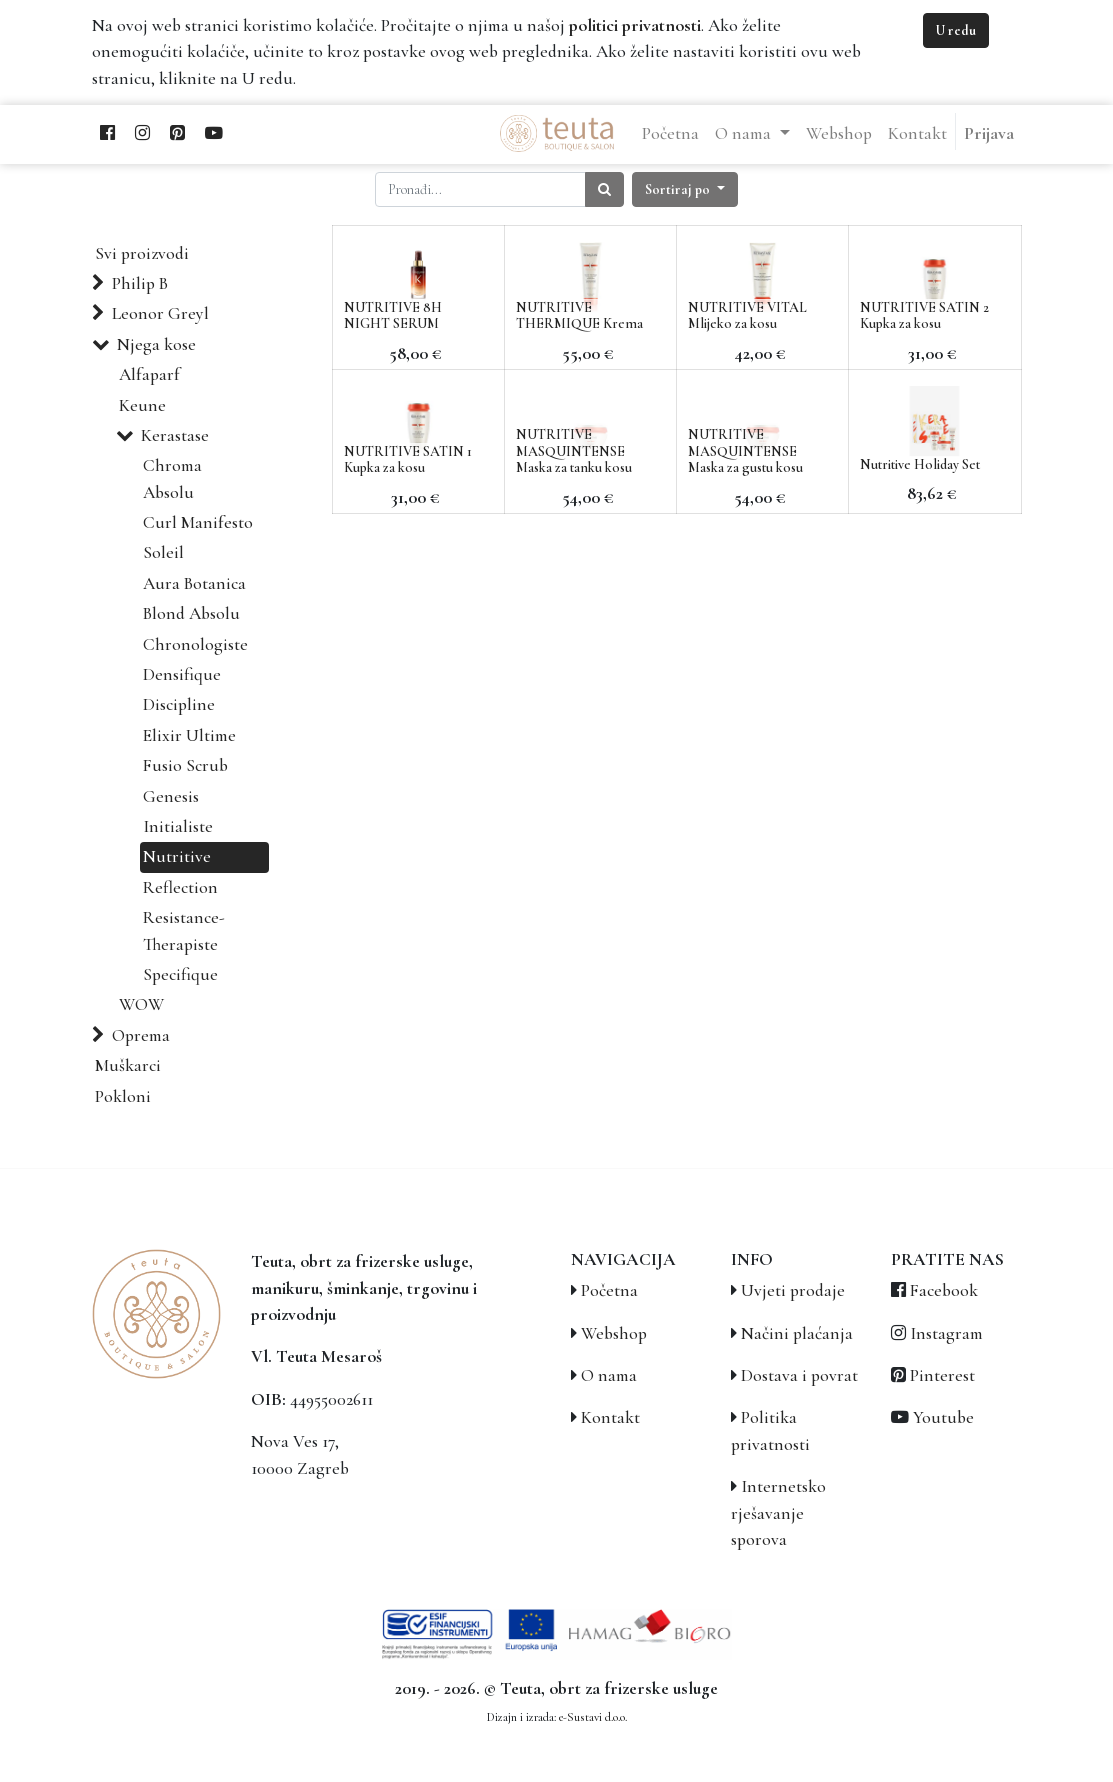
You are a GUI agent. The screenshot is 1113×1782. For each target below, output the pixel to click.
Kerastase (175, 435)
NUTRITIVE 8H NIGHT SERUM (393, 316)
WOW (141, 1004)
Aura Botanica (194, 583)
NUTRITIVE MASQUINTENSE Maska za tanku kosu (574, 451)
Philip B (140, 283)
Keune (142, 405)
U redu (956, 30)
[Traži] (604, 189)
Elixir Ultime (189, 735)
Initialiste (178, 826)
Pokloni (123, 1096)
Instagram (946, 1333)
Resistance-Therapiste (184, 930)
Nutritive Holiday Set (920, 464)
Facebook (944, 1290)
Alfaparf (149, 374)
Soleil (163, 552)
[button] (685, 189)
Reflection (180, 887)
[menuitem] (670, 134)
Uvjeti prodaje (793, 1290)
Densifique (182, 674)
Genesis (171, 796)
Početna (609, 1290)
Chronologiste (195, 644)
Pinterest (942, 1375)
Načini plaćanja (797, 1333)
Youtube (943, 1417)
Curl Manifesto (198, 522)
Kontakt (610, 1417)
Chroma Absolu (172, 478)
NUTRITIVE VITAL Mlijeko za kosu (747, 316)
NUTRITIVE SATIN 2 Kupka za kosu (924, 316)
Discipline (179, 704)
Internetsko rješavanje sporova (778, 1513)
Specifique (180, 974)
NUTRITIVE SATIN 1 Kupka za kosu (408, 460)
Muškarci (128, 1065)
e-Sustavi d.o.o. (593, 1717)
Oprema (141, 1035)
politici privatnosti (635, 25)
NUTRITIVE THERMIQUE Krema (579, 316)
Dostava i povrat (799, 1375)
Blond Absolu (191, 613)
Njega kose (156, 344)
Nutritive (177, 856)
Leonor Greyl (160, 313)
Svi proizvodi (142, 253)
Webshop (614, 1333)
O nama (609, 1375)
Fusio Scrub (185, 765)
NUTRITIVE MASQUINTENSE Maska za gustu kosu (745, 451)
